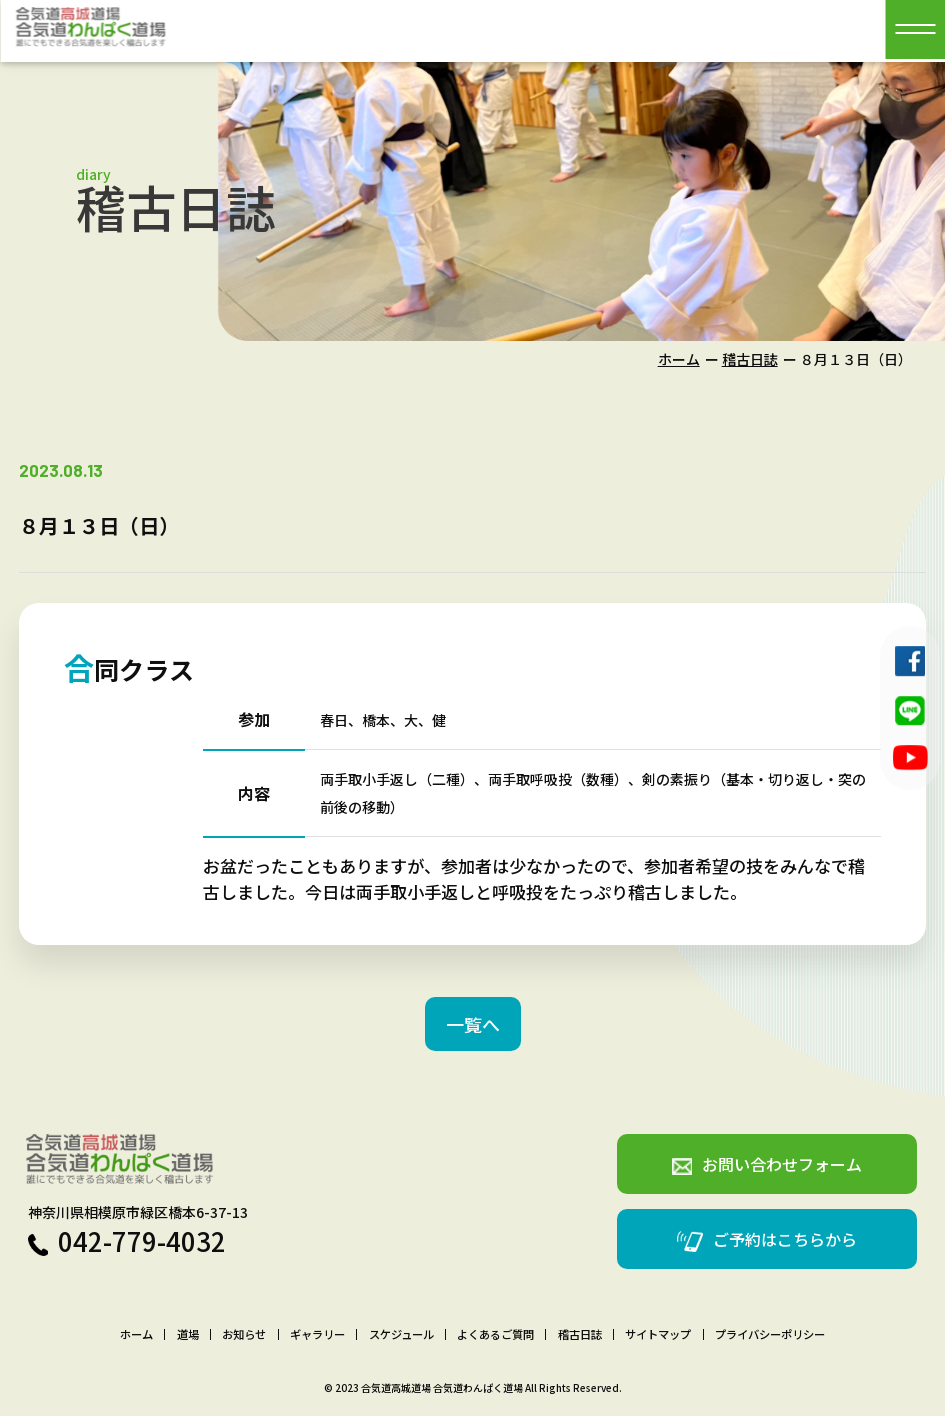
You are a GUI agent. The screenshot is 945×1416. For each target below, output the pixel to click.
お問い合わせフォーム (767, 1164)
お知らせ (244, 1334)
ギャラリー (317, 1334)
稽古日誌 (750, 359)
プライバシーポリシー (770, 1334)
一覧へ (473, 1024)
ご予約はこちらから (767, 1239)
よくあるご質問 (495, 1334)
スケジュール (401, 1334)
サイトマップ (658, 1334)
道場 (188, 1334)
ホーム (679, 359)
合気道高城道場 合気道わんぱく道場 (442, 1387)
